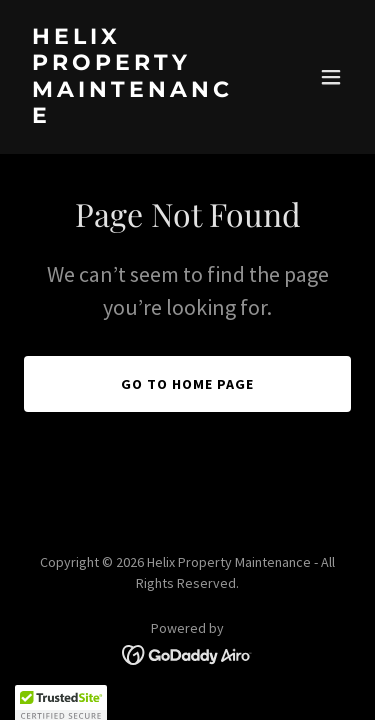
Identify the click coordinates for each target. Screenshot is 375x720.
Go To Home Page (187, 384)
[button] (331, 77)
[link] (138, 117)
